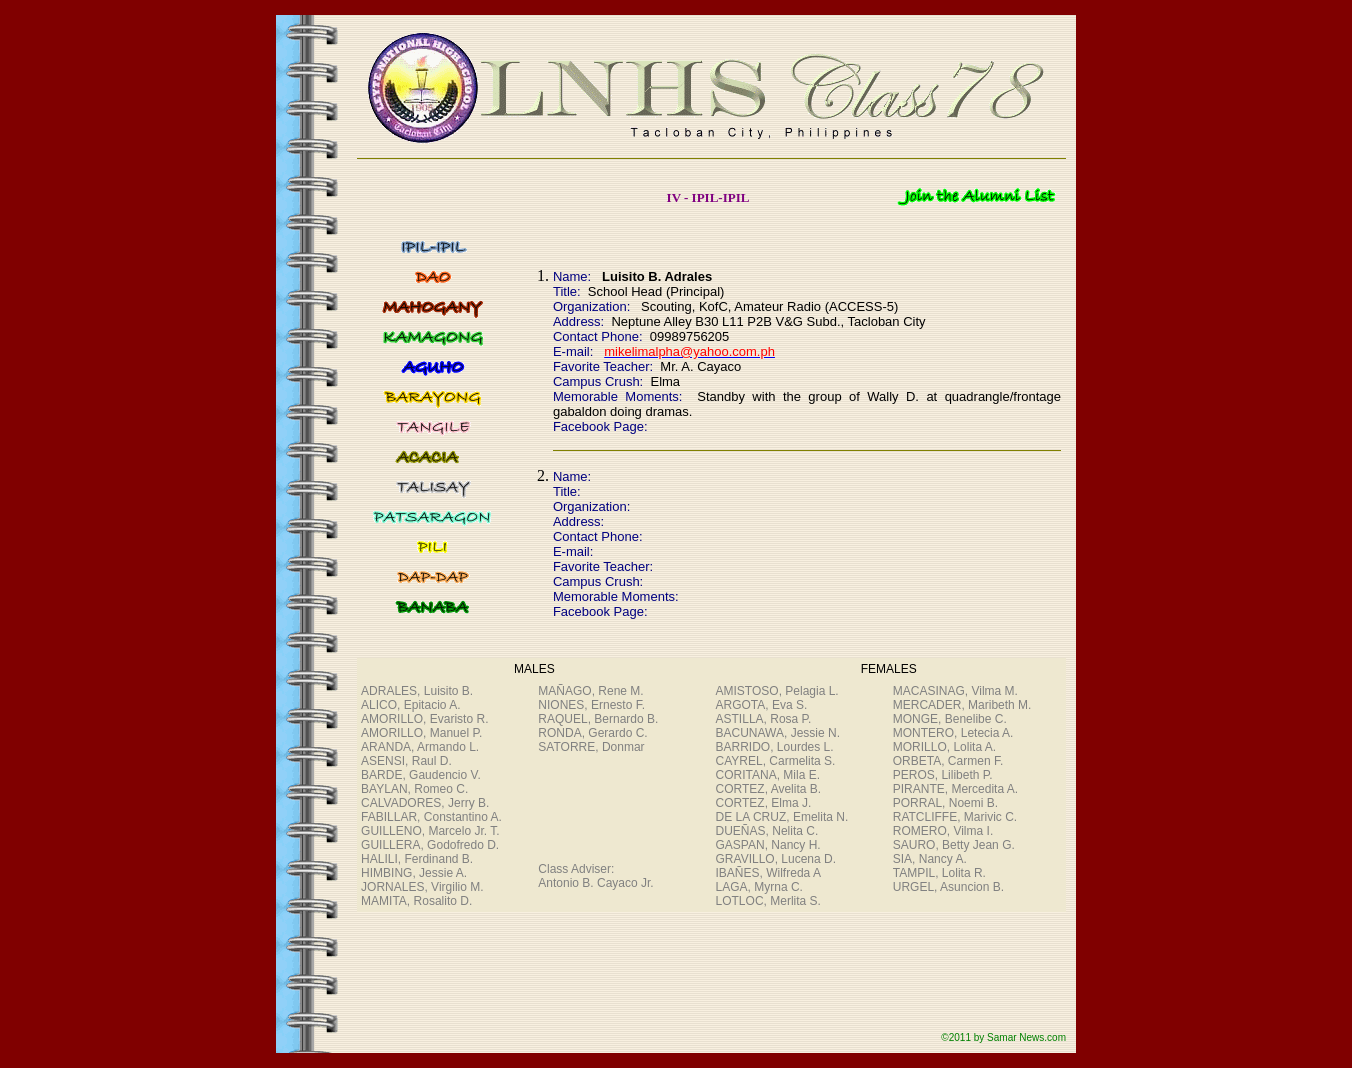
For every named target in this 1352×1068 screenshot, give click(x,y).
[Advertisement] (702, 977)
